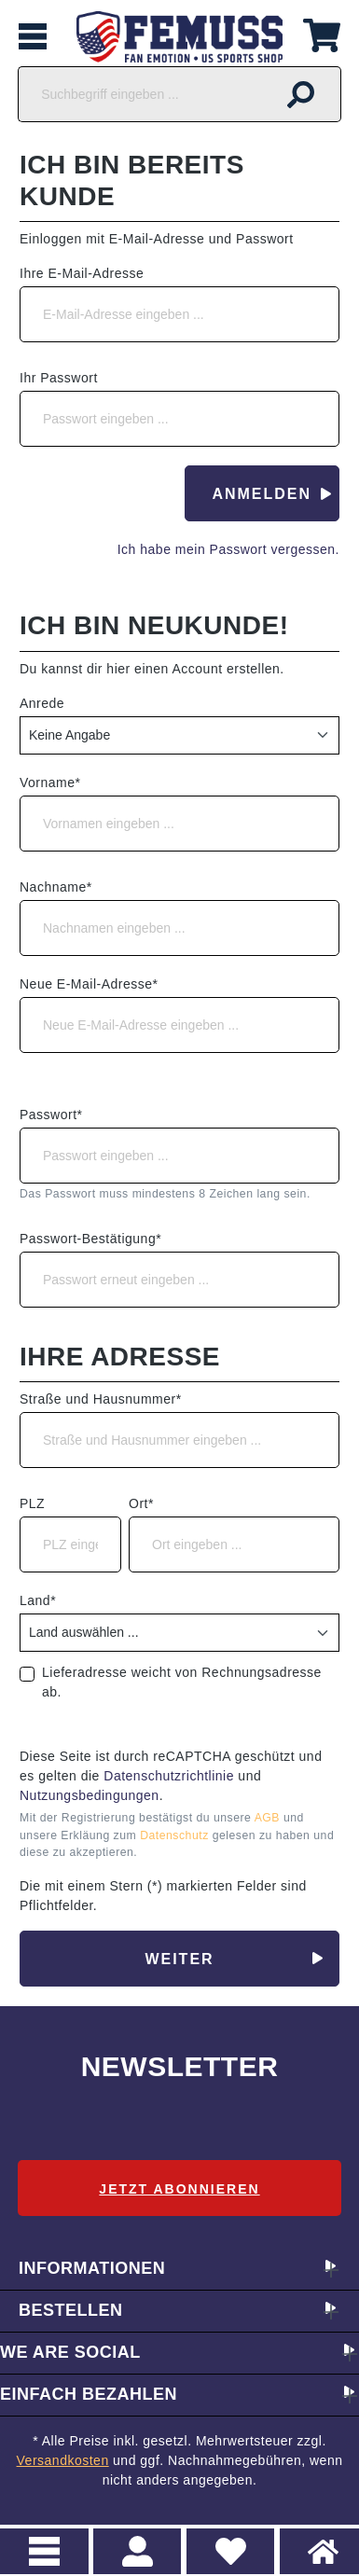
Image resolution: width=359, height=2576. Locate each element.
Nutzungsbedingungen (89, 1795)
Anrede (42, 703)
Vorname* (50, 782)
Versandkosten (63, 2460)
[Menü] (32, 37)
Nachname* (56, 886)
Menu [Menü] (44, 2551)
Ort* (141, 1503)
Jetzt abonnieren (179, 2188)
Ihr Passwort (59, 377)
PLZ (32, 1503)
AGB (269, 1817)
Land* (38, 1600)
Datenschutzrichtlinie (169, 1775)
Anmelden (261, 494)
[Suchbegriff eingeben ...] (140, 94)
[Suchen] (301, 94)
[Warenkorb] (322, 33)
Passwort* (51, 1114)
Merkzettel (223, 2541)
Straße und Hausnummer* (101, 1399)
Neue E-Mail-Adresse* (89, 983)
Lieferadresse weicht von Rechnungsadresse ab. (182, 1682)
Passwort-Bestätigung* (90, 1238)
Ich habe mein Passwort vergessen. (228, 549)
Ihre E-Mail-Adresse (82, 273)
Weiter (179, 1959)
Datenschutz (176, 1835)
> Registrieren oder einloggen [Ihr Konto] (137, 2551)
